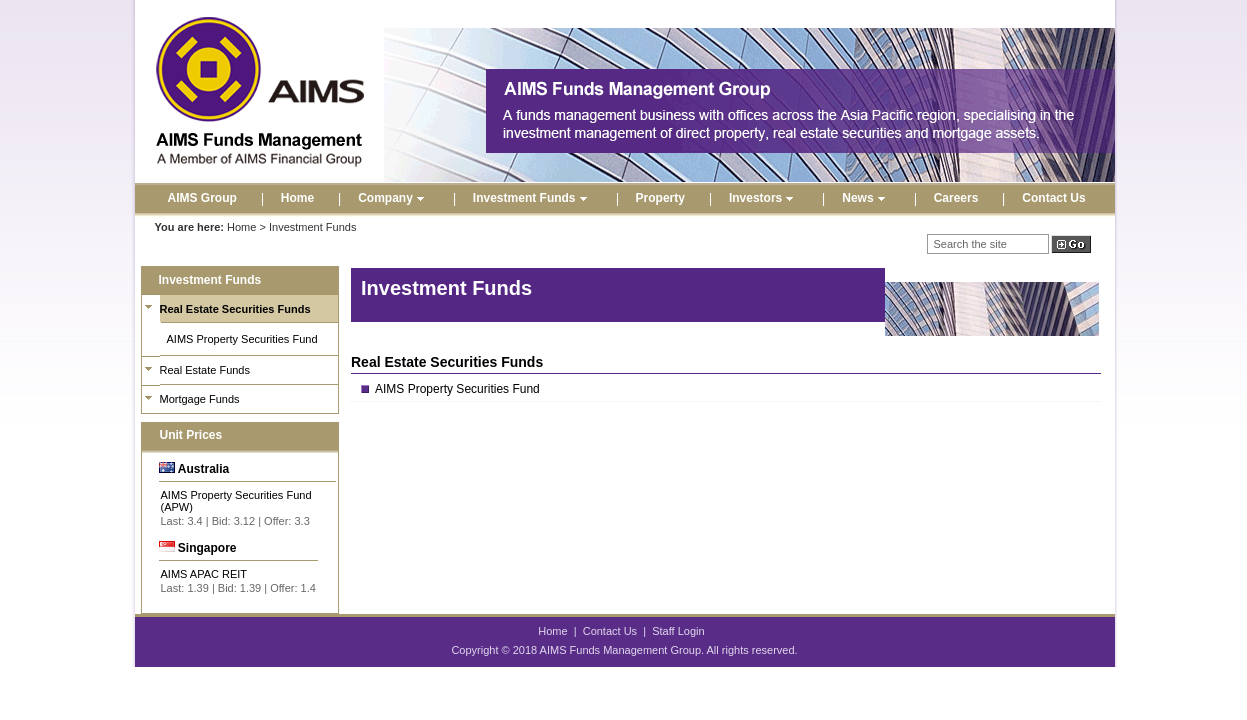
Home (297, 198)
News (865, 198)
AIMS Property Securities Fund (242, 339)
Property (660, 198)
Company (393, 198)
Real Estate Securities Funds (235, 309)
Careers (956, 198)
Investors (763, 198)
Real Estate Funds (205, 370)
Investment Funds (532, 198)
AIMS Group (202, 198)
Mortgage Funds (200, 399)
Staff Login (678, 631)
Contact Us (1053, 198)
